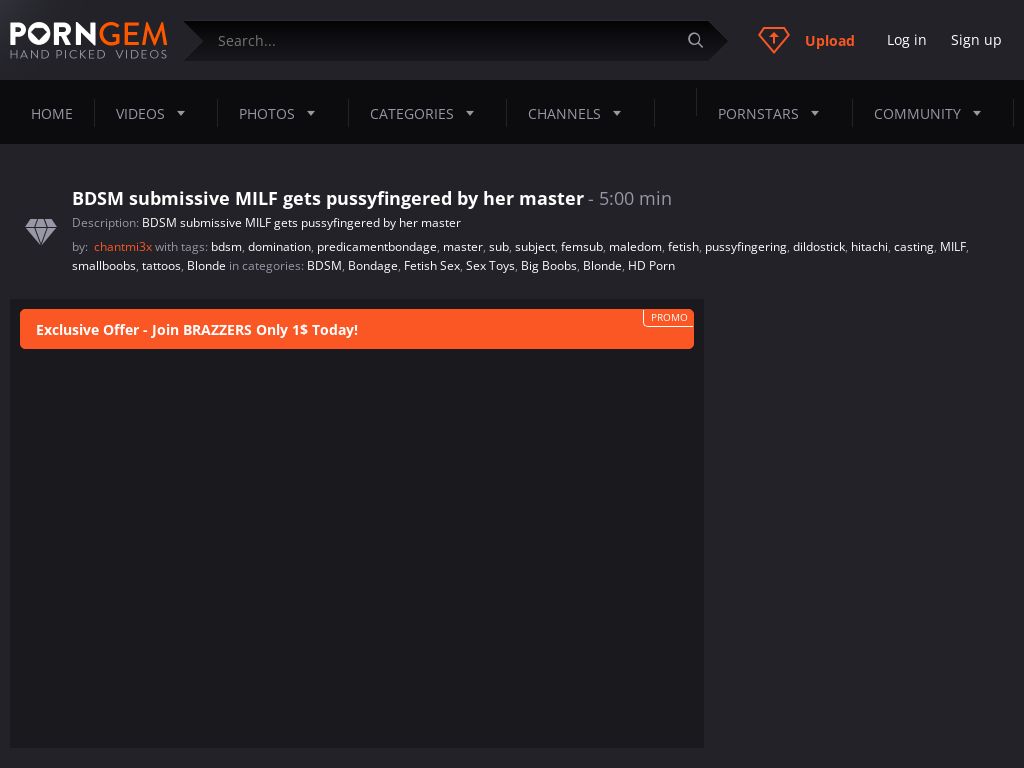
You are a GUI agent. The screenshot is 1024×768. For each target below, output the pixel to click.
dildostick (819, 246)
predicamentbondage (377, 246)
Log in (907, 39)
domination (279, 246)
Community (933, 113)
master (463, 246)
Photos (283, 113)
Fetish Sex (432, 265)
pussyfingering (746, 246)
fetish (683, 246)
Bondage (373, 265)
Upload (806, 40)
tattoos (161, 265)
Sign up (976, 39)
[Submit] (703, 40)
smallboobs (104, 265)
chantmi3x (124, 246)
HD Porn (651, 265)
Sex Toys (490, 265)
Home (52, 113)
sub (499, 246)
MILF (953, 246)
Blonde (206, 265)
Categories (428, 113)
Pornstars (774, 113)
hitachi (869, 246)
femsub (582, 246)
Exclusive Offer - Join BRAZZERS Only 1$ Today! (197, 329)
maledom (635, 246)
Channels (580, 113)
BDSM (324, 265)
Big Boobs (549, 265)
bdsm (226, 246)
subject (535, 246)
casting (914, 246)
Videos (156, 113)
